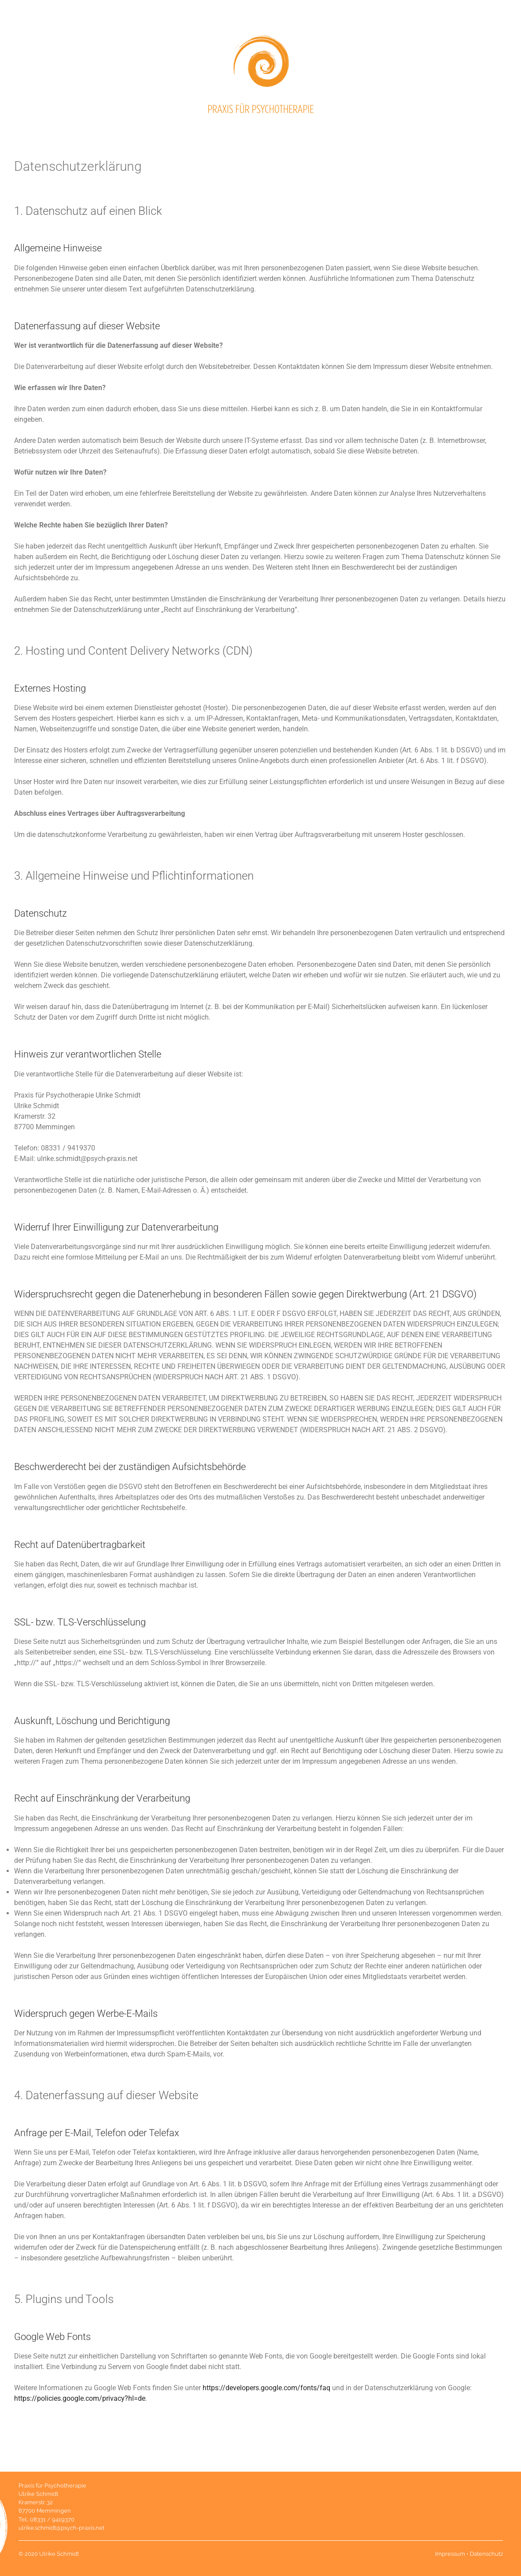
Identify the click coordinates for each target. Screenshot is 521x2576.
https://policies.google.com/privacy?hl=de (79, 2398)
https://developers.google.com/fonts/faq (266, 2388)
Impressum (450, 2553)
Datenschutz (486, 2553)
